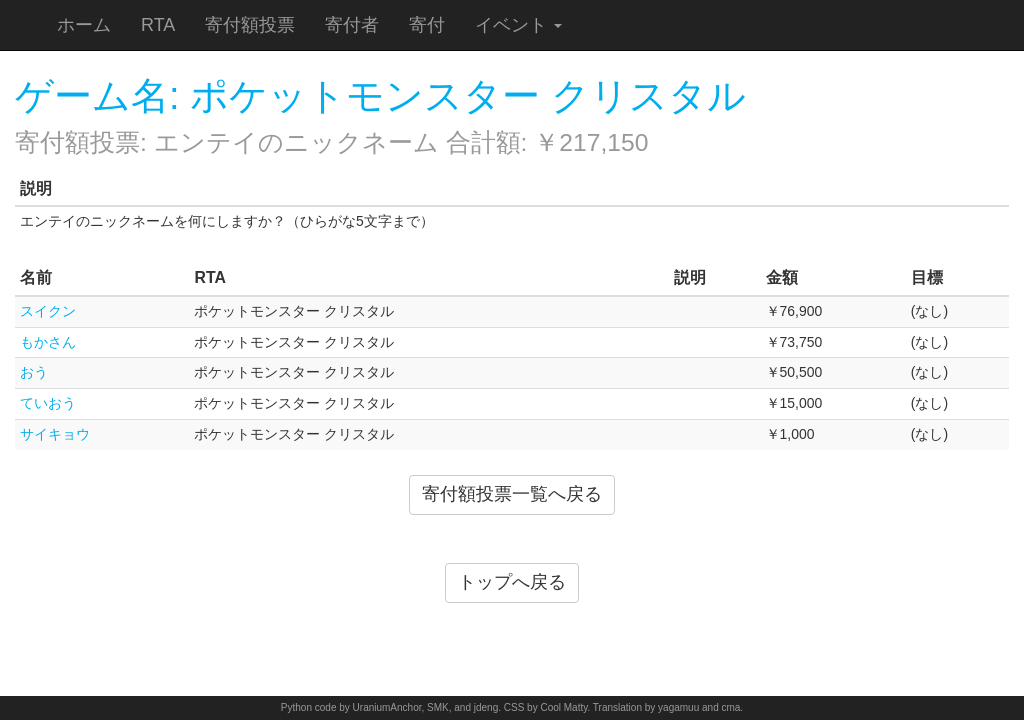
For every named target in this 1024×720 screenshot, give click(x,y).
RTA (158, 25)
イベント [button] (518, 25)
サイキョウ (55, 434)
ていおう (48, 403)
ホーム (84, 25)
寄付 (427, 25)
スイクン (48, 311)
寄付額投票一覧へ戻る (512, 494)
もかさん (48, 342)
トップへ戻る (512, 582)
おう (34, 372)
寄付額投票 (250, 25)
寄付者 (352, 25)
